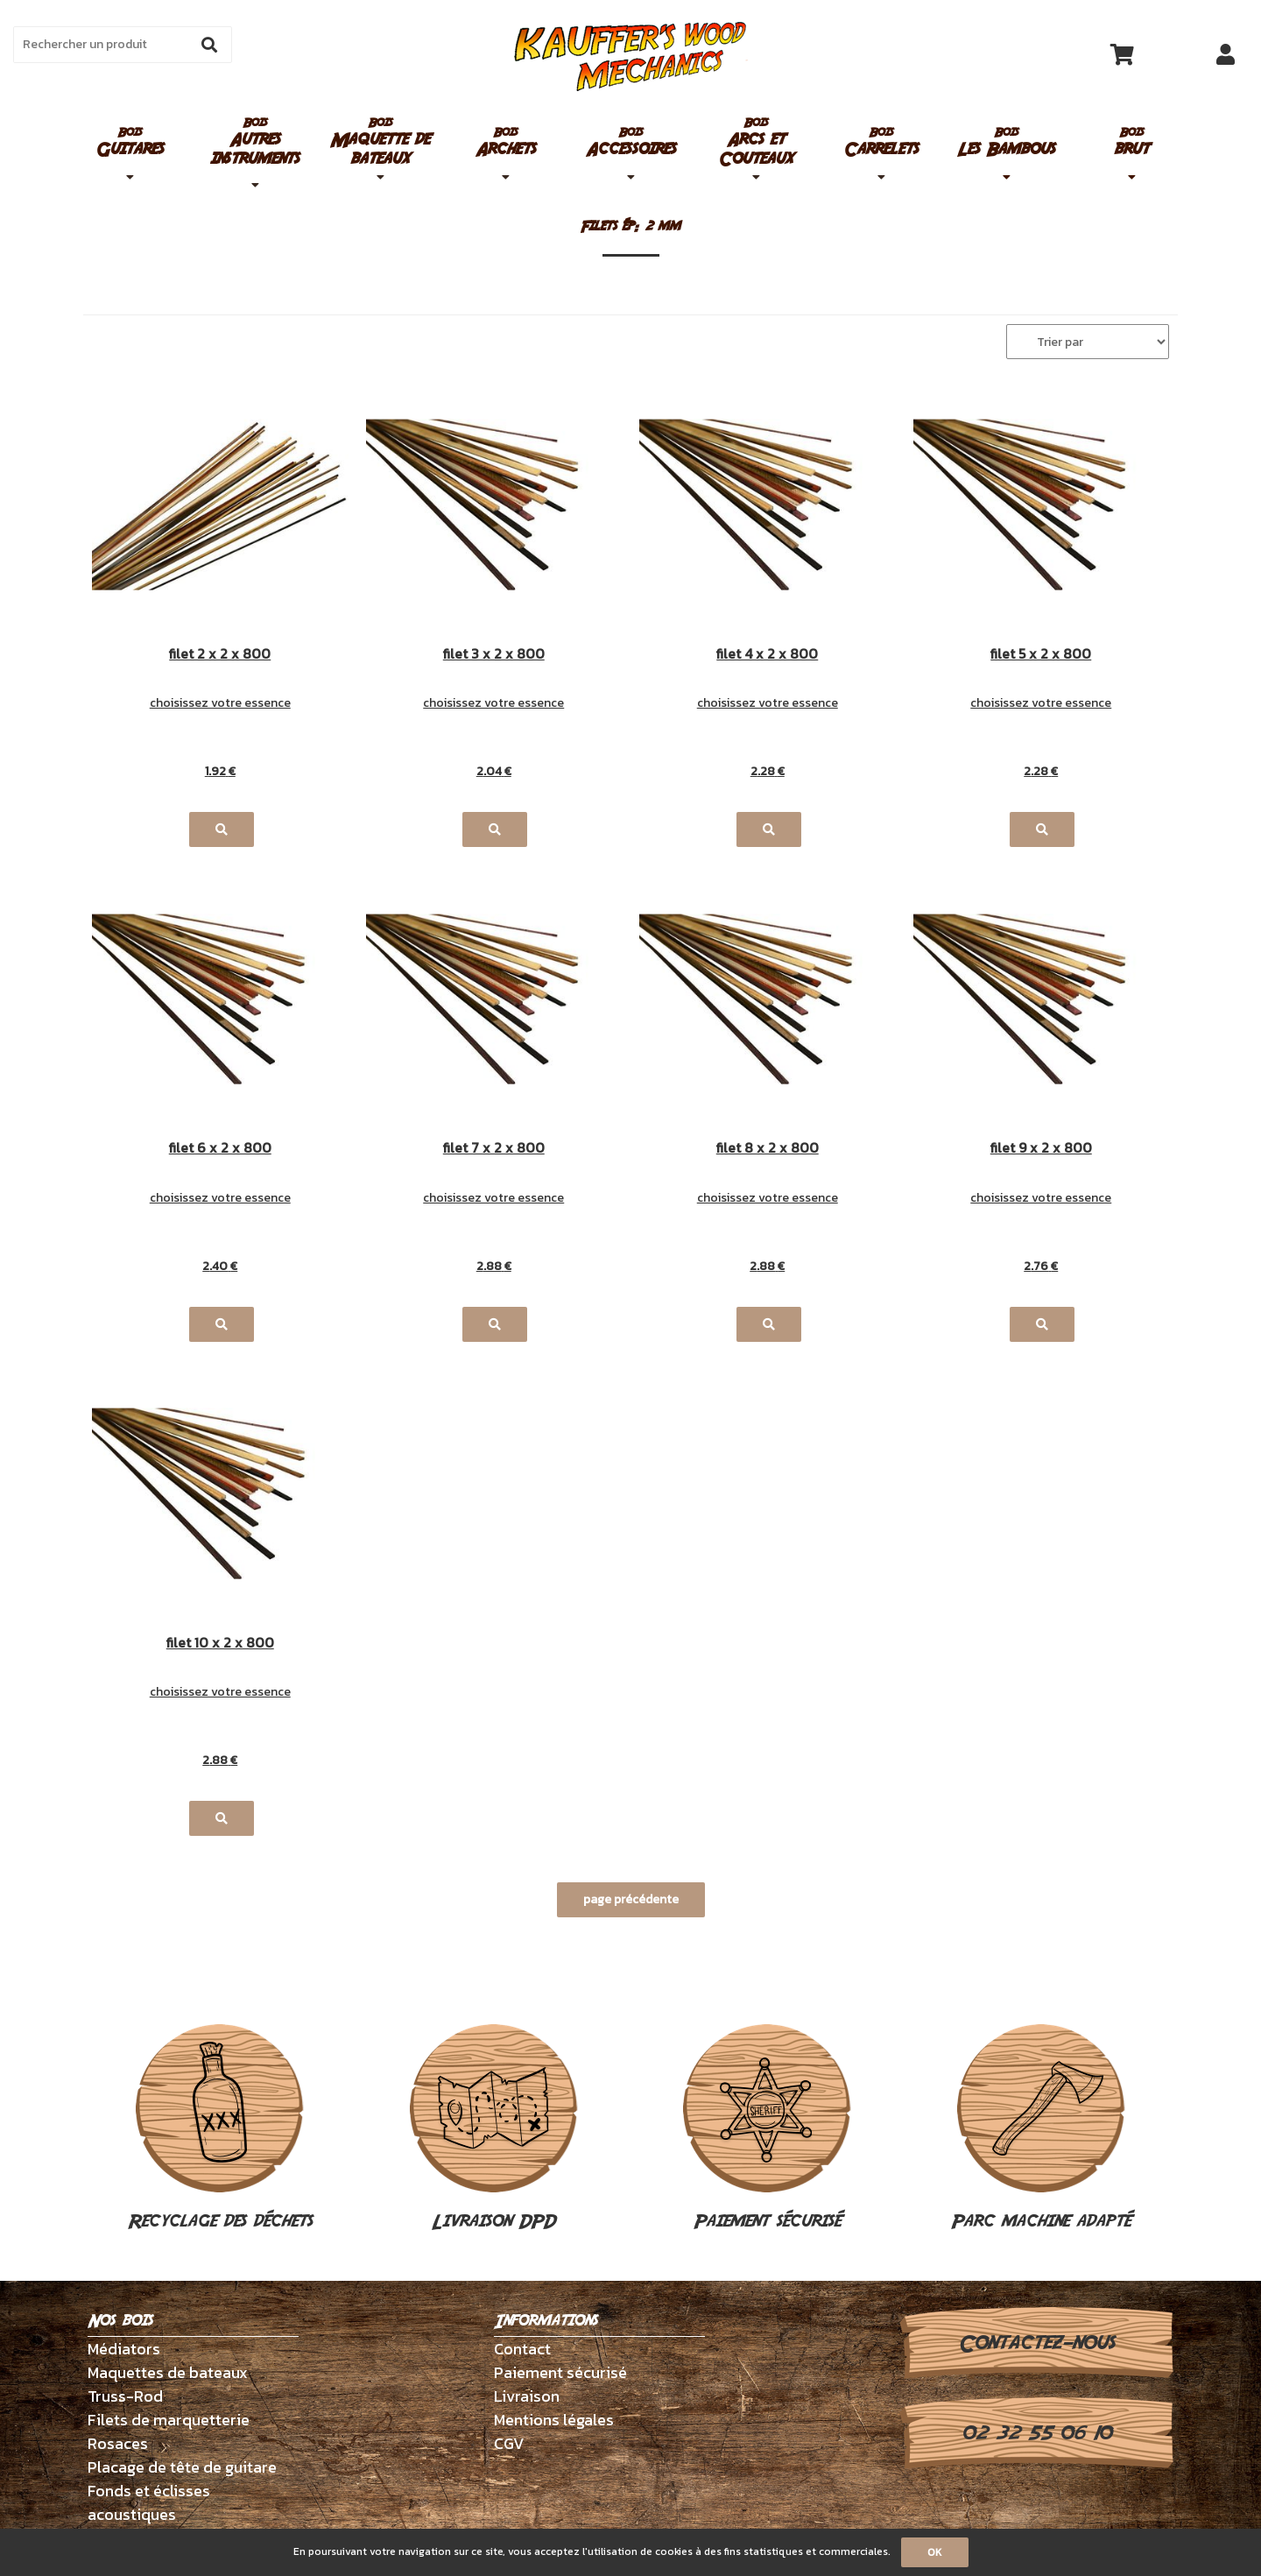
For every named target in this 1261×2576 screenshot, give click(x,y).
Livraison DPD (494, 2129)
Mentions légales (554, 2419)
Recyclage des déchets (220, 2129)
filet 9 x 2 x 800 (1041, 1149)
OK (934, 2552)
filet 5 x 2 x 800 (1040, 655)
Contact (522, 2349)
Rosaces (118, 2443)
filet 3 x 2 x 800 (494, 655)
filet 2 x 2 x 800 (220, 655)
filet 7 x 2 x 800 (494, 1149)
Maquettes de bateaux (168, 2372)
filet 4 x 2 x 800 (767, 655)
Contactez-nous (1036, 2343)
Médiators (124, 2349)
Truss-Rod (125, 2396)
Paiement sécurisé (767, 2129)
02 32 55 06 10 (1036, 2433)
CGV (509, 2443)
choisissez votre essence (220, 703)
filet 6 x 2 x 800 (220, 1149)
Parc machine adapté (1041, 2129)
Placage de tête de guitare (182, 2467)
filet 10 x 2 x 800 (220, 1644)
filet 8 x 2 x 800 (767, 1149)
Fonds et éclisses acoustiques (149, 2502)
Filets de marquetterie (169, 2419)
